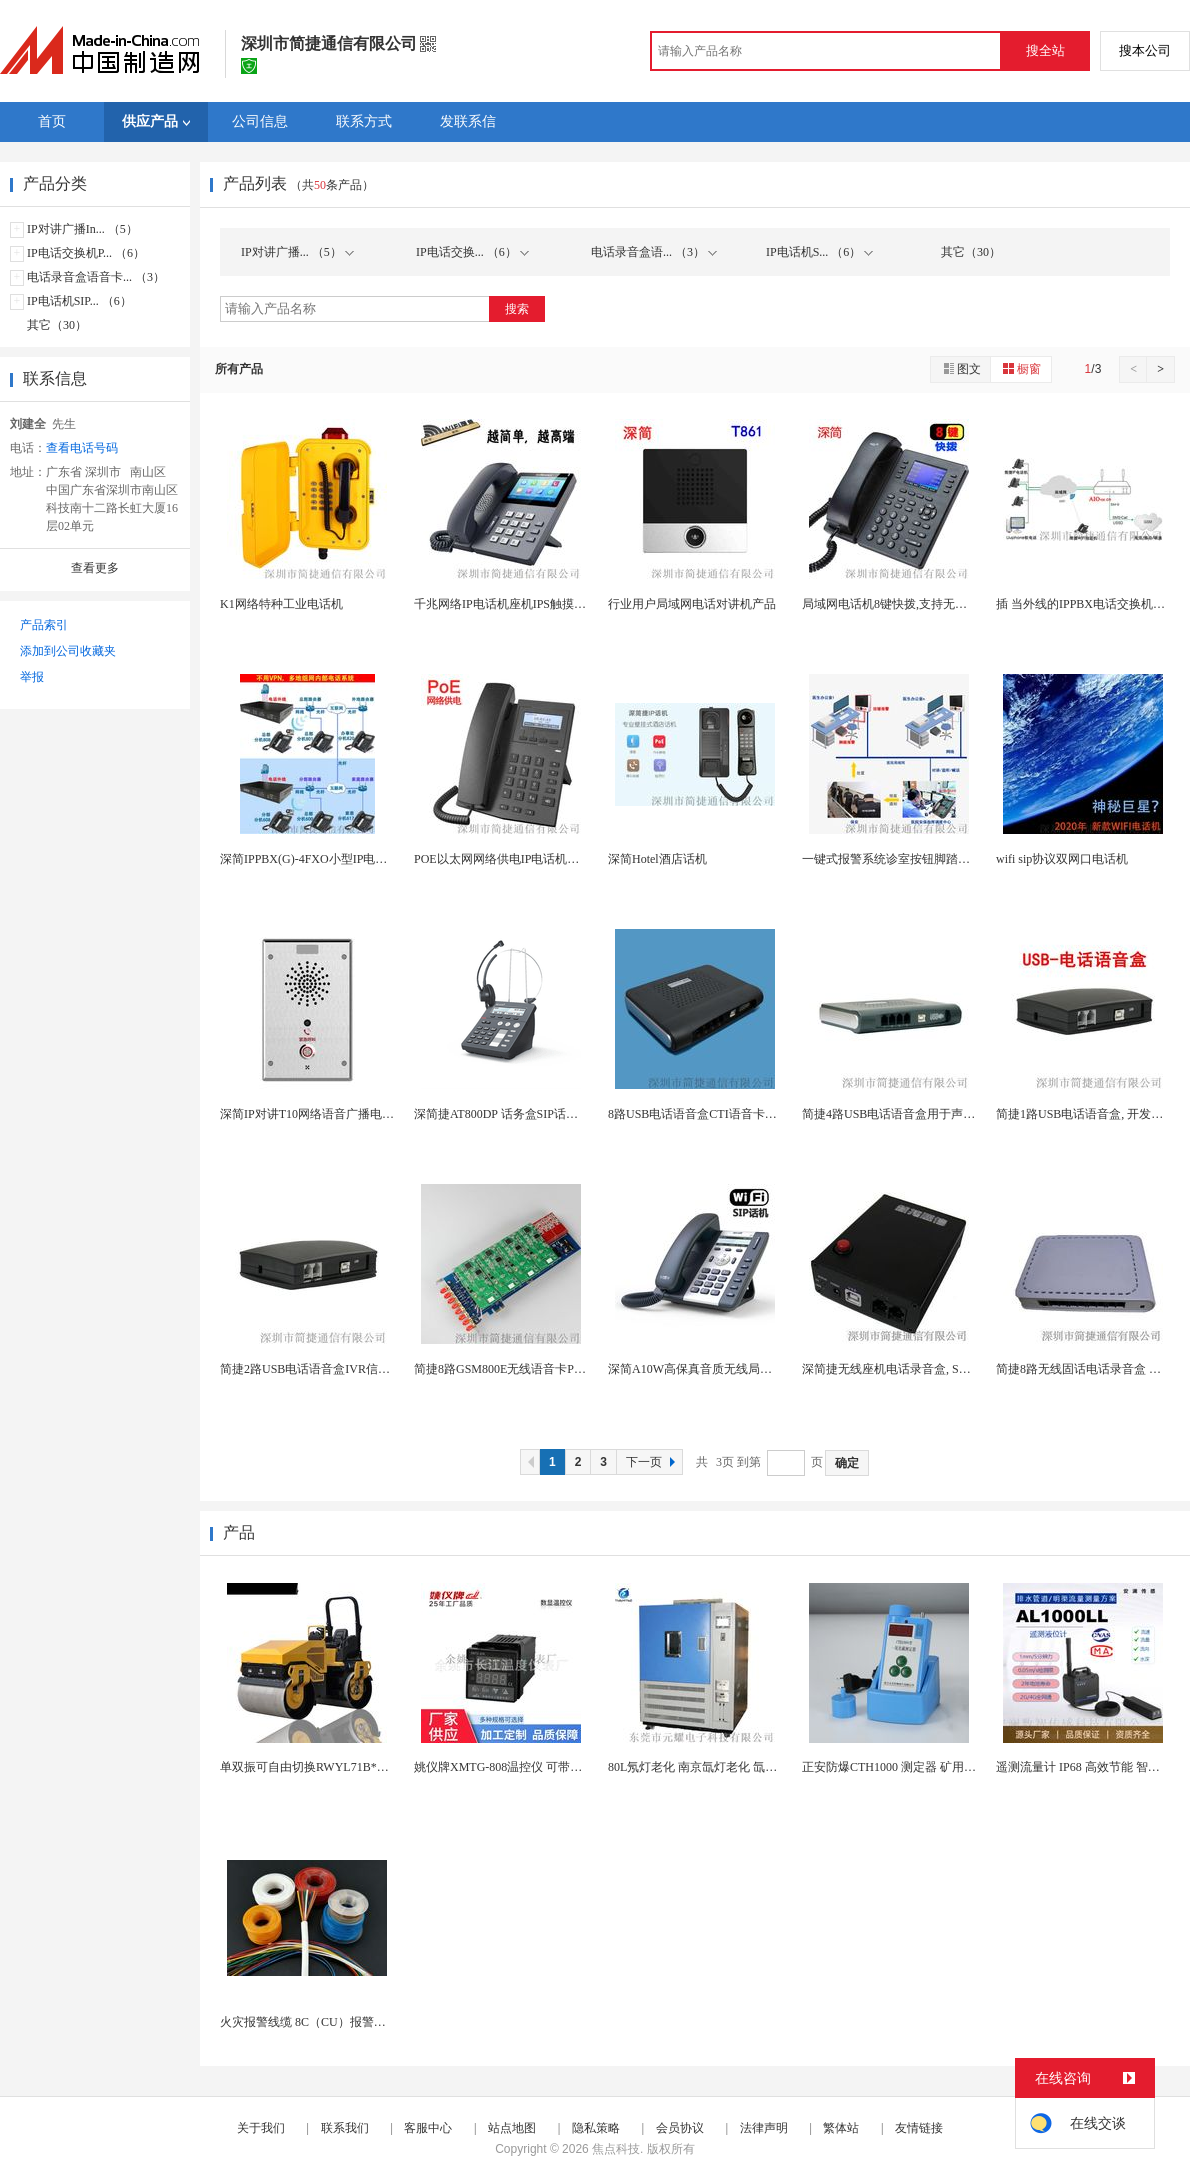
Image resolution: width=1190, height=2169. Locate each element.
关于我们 (261, 2128)
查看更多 (95, 568)
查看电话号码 (82, 448)
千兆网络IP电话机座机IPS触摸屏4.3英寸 (519, 604)
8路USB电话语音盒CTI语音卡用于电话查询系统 (734, 1114)
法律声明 (764, 2128)
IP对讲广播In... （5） (82, 229)
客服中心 (428, 2128)
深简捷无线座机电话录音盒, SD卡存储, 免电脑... (928, 1369)
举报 (32, 677)
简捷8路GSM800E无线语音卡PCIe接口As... (526, 1369)
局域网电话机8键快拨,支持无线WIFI (897, 604)
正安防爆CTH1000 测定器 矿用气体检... (905, 1767)
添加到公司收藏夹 (68, 651)
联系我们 (345, 2128)
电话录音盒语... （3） (654, 252)
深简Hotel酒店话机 (657, 859)
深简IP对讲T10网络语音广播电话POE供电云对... (347, 1114)
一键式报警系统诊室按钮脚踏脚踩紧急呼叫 (916, 859)
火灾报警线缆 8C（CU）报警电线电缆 (321, 2022)
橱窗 (1021, 368)
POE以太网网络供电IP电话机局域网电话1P (527, 859)
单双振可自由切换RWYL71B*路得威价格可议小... (351, 1767)
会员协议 (680, 2128)
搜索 (517, 309)
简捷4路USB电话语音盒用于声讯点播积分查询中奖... (941, 1114)
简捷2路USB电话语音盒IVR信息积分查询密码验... (351, 1369)
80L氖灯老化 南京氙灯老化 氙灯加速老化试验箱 (734, 1767)
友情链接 (919, 2128)
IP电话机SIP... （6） (79, 301)
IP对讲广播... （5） (297, 252)
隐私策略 (596, 2128)
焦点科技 (616, 2149)
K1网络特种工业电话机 (281, 604)
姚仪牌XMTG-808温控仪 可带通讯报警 (516, 1767)
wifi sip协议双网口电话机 (1062, 859)
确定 (847, 1463)
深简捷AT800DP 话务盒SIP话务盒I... (508, 1114)
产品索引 (44, 625)
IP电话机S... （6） (819, 252)
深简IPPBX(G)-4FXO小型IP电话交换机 (321, 859)
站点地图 (512, 2128)
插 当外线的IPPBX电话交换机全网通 (1092, 604)
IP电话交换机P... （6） (86, 253)
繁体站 (841, 2128)
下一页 (653, 1462)
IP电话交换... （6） (472, 252)
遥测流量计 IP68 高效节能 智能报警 (1090, 1767)
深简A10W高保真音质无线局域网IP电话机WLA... (737, 1369)
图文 (961, 368)
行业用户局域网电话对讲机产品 (692, 604)
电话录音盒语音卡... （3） (96, 277)
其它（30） (57, 325)
